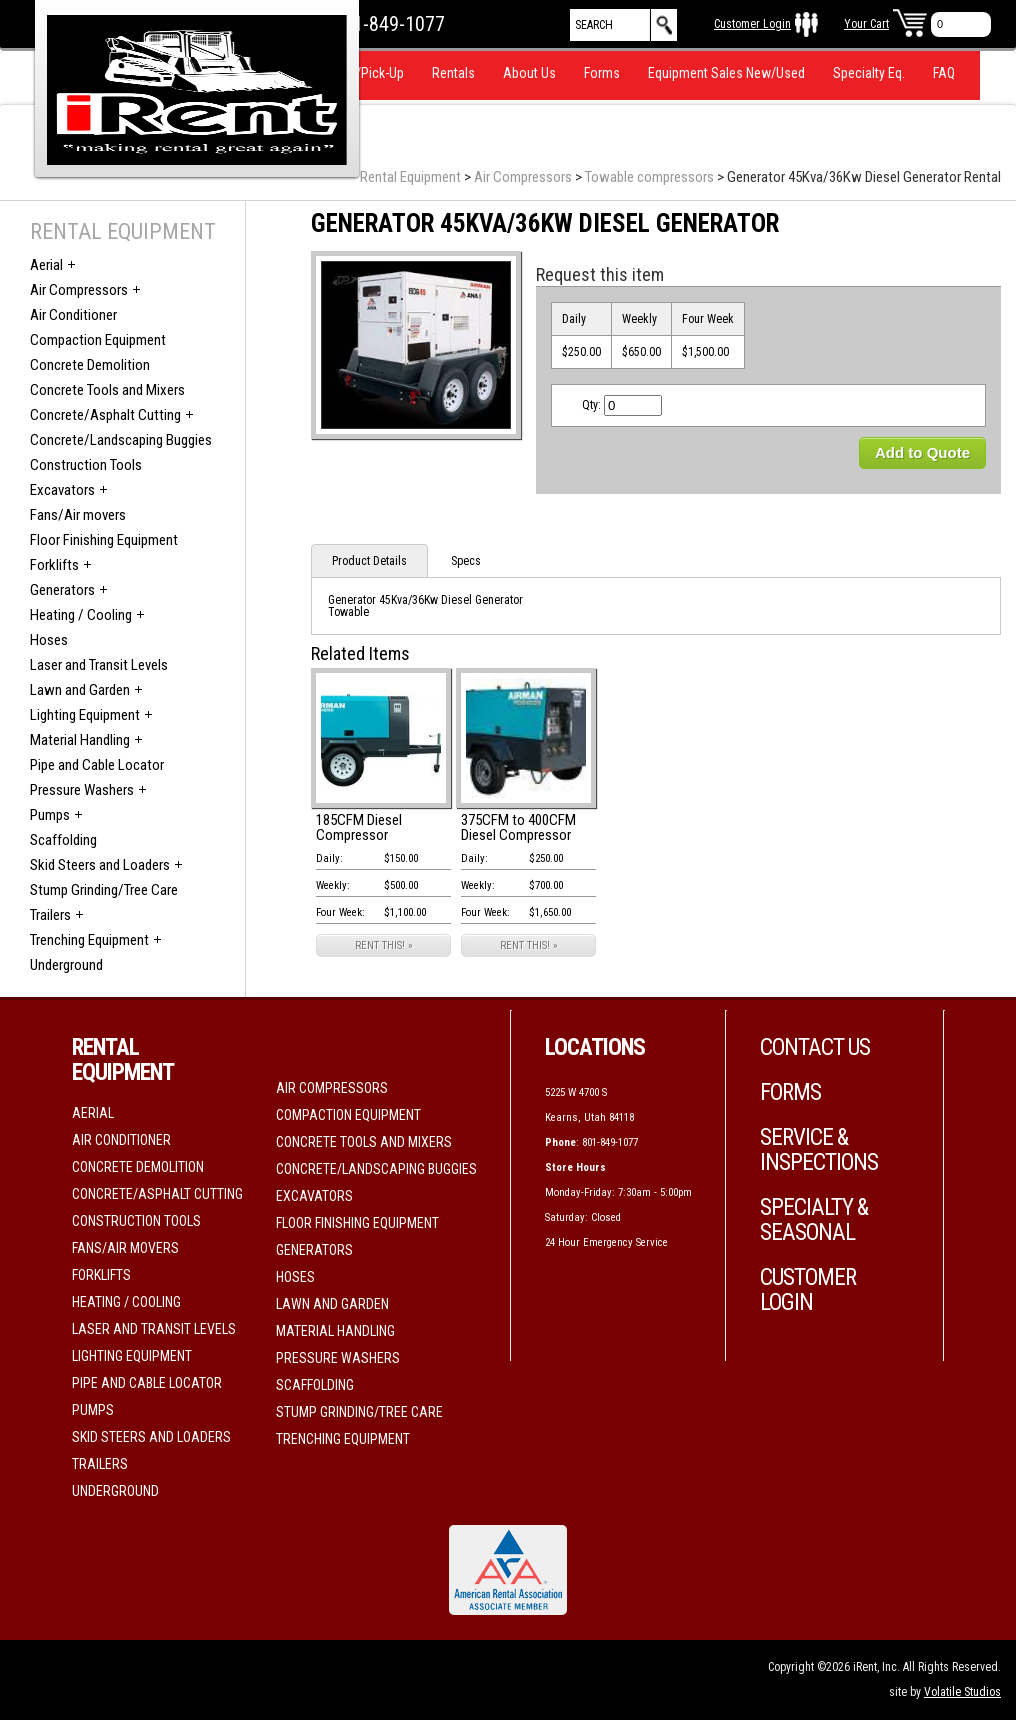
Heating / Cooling (81, 615)
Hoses (49, 640)
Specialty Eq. (869, 73)
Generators (62, 590)
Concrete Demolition (90, 365)
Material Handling (80, 740)
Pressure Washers (82, 790)
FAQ (944, 73)
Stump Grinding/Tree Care (104, 890)
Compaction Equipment (98, 340)
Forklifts (54, 565)
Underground (66, 965)
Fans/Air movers (78, 515)
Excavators (62, 490)
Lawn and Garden (80, 690)
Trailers (50, 915)
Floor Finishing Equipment (104, 540)
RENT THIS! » (384, 945)
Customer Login (752, 24)
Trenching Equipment (89, 940)
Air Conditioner (73, 315)
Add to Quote (922, 452)
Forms (602, 73)
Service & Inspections (819, 1150)
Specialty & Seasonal (814, 1220)
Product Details (369, 561)
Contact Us (815, 1047)
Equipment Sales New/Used (726, 73)
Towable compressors (649, 177)
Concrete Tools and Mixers (107, 390)
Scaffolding (63, 840)
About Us (529, 73)
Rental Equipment (410, 177)
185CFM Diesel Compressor (359, 827)
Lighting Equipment (85, 715)
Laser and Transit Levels (99, 665)
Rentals (453, 73)
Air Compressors (523, 177)
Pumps (50, 815)
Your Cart (866, 24)
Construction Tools (86, 465)
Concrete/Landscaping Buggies (121, 440)
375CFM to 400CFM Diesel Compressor (518, 827)
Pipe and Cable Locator (97, 765)
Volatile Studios (962, 1692)
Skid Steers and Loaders (100, 865)
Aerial (46, 265)
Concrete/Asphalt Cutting (105, 415)
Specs (466, 561)
